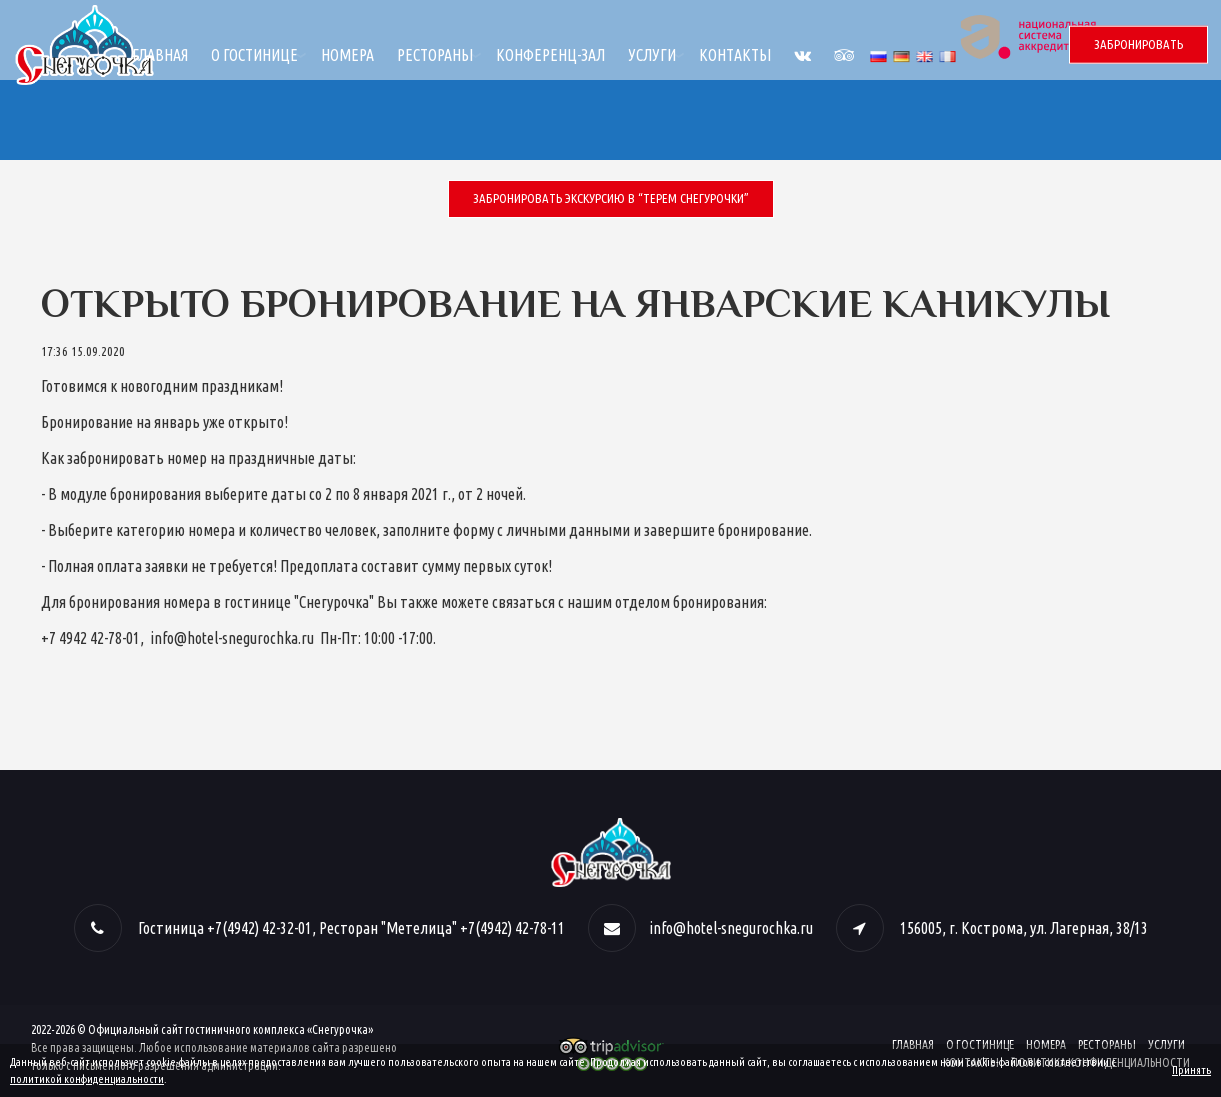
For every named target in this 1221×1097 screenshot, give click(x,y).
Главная (302, 55)
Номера (489, 55)
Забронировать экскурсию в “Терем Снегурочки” (611, 198)
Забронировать (1138, 44)
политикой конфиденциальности (87, 1079)
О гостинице (396, 55)
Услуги (794, 55)
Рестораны (577, 55)
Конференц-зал (692, 55)
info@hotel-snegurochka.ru (731, 928)
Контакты (877, 55)
